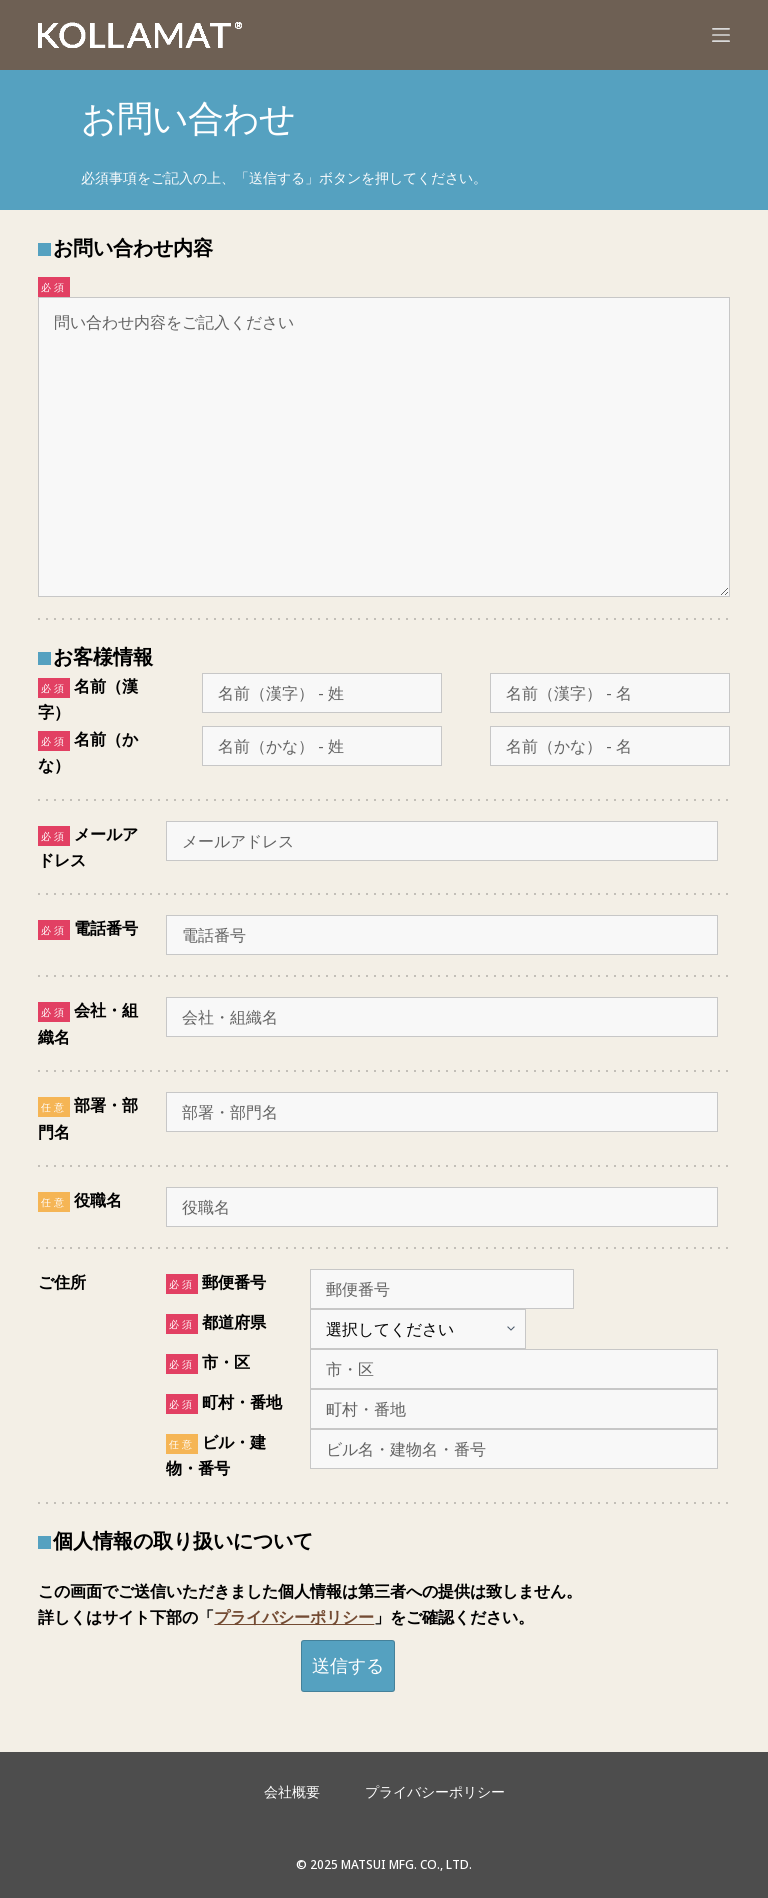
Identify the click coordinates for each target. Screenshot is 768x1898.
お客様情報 (103, 656)
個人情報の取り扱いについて (183, 1540)
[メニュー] (721, 35)
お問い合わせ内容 (133, 247)
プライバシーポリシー (294, 1617)
